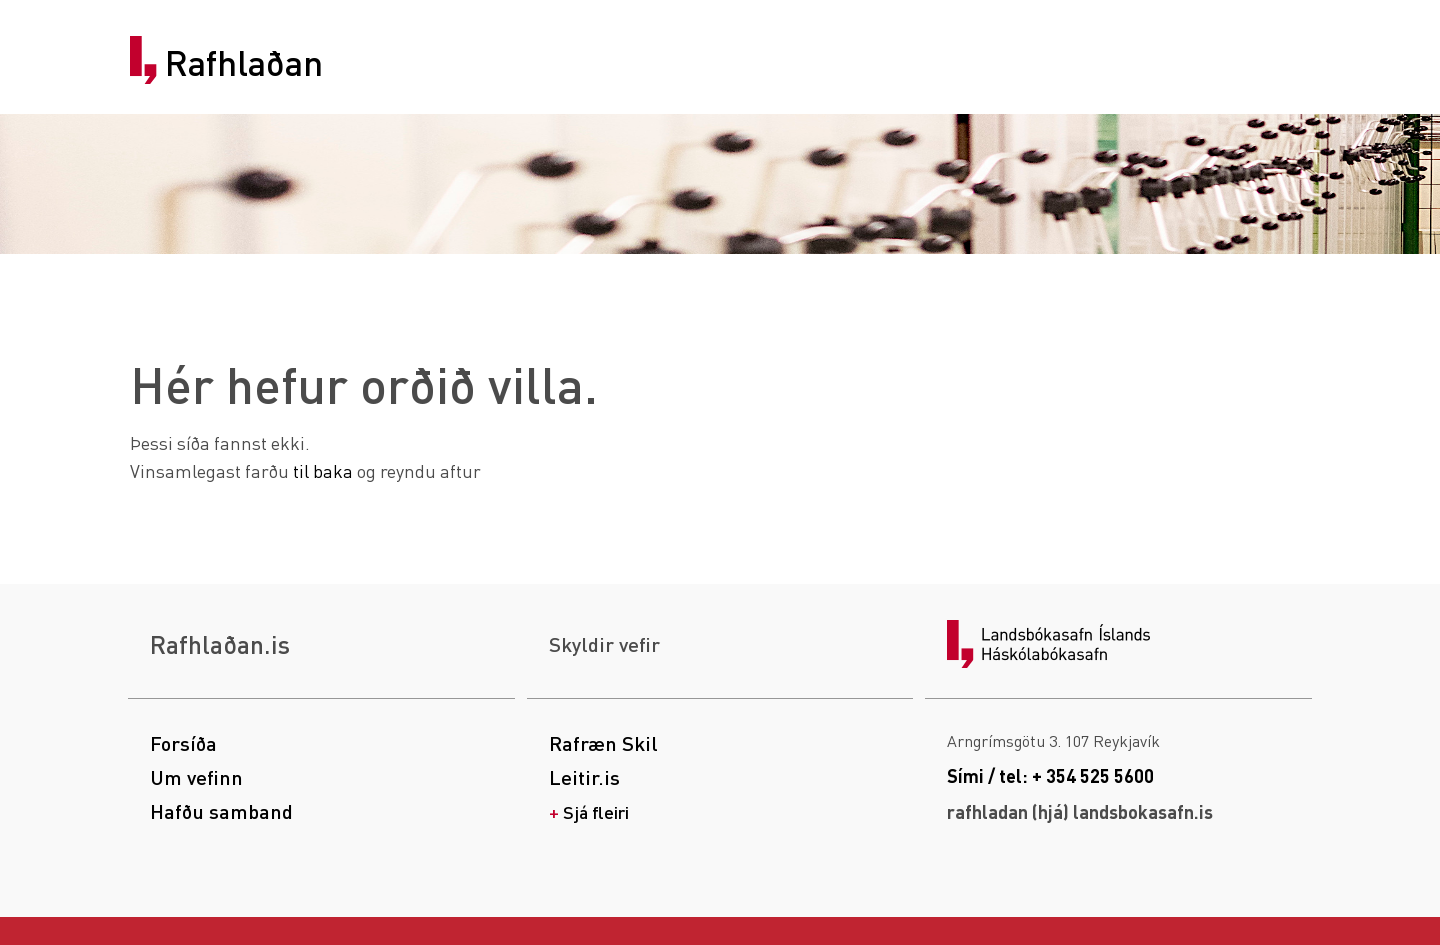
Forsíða (183, 743)
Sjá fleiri (596, 811)
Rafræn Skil (603, 743)
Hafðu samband (221, 811)
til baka (323, 470)
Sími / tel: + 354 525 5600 (1050, 775)
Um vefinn (196, 777)
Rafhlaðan (244, 63)
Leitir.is (584, 777)
